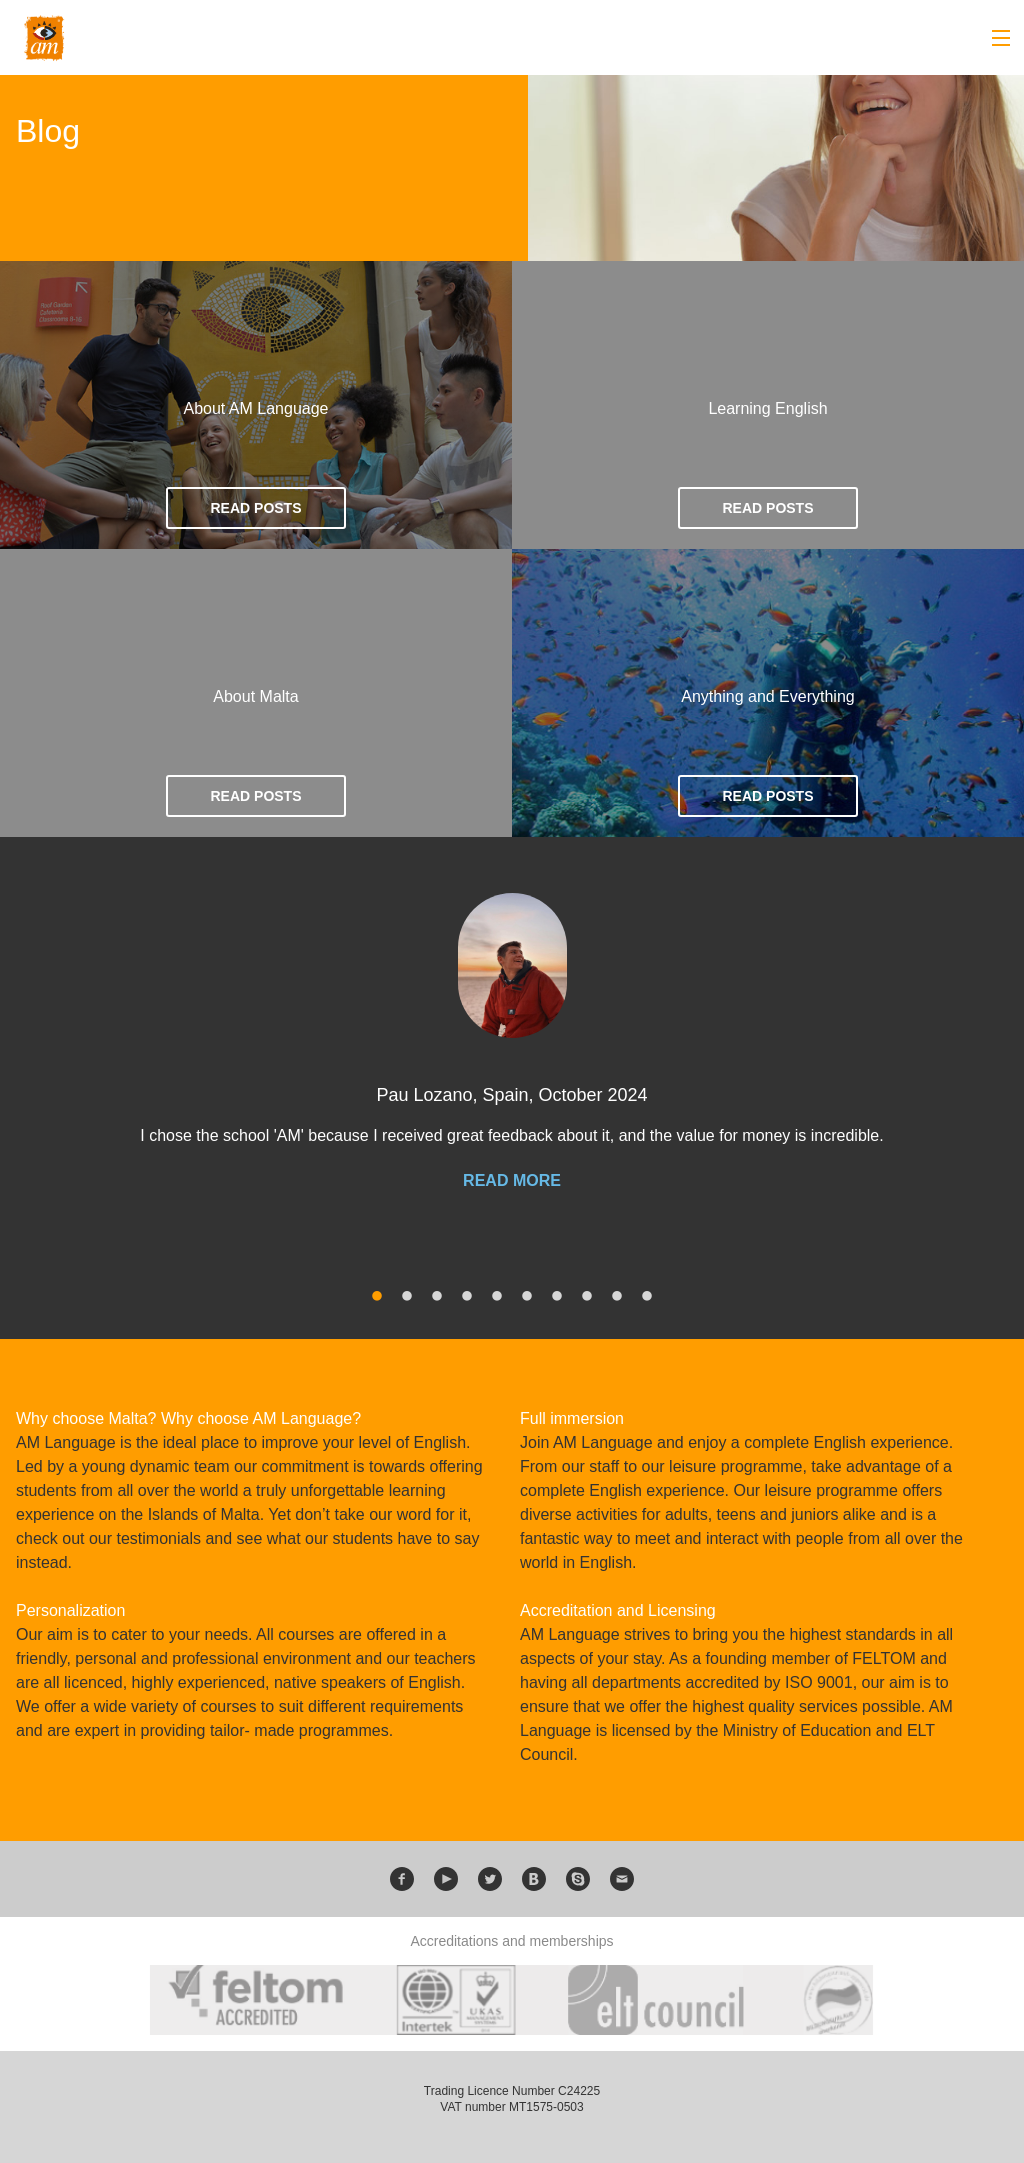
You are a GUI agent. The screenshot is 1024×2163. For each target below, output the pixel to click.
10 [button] (647, 1297)
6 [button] (527, 1297)
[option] (512, 1061)
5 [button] (497, 1297)
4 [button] (467, 1297)
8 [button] (587, 1297)
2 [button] (407, 1297)
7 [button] (557, 1297)
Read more (512, 1181)
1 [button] (377, 1297)
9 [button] (617, 1297)
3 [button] (437, 1297)
